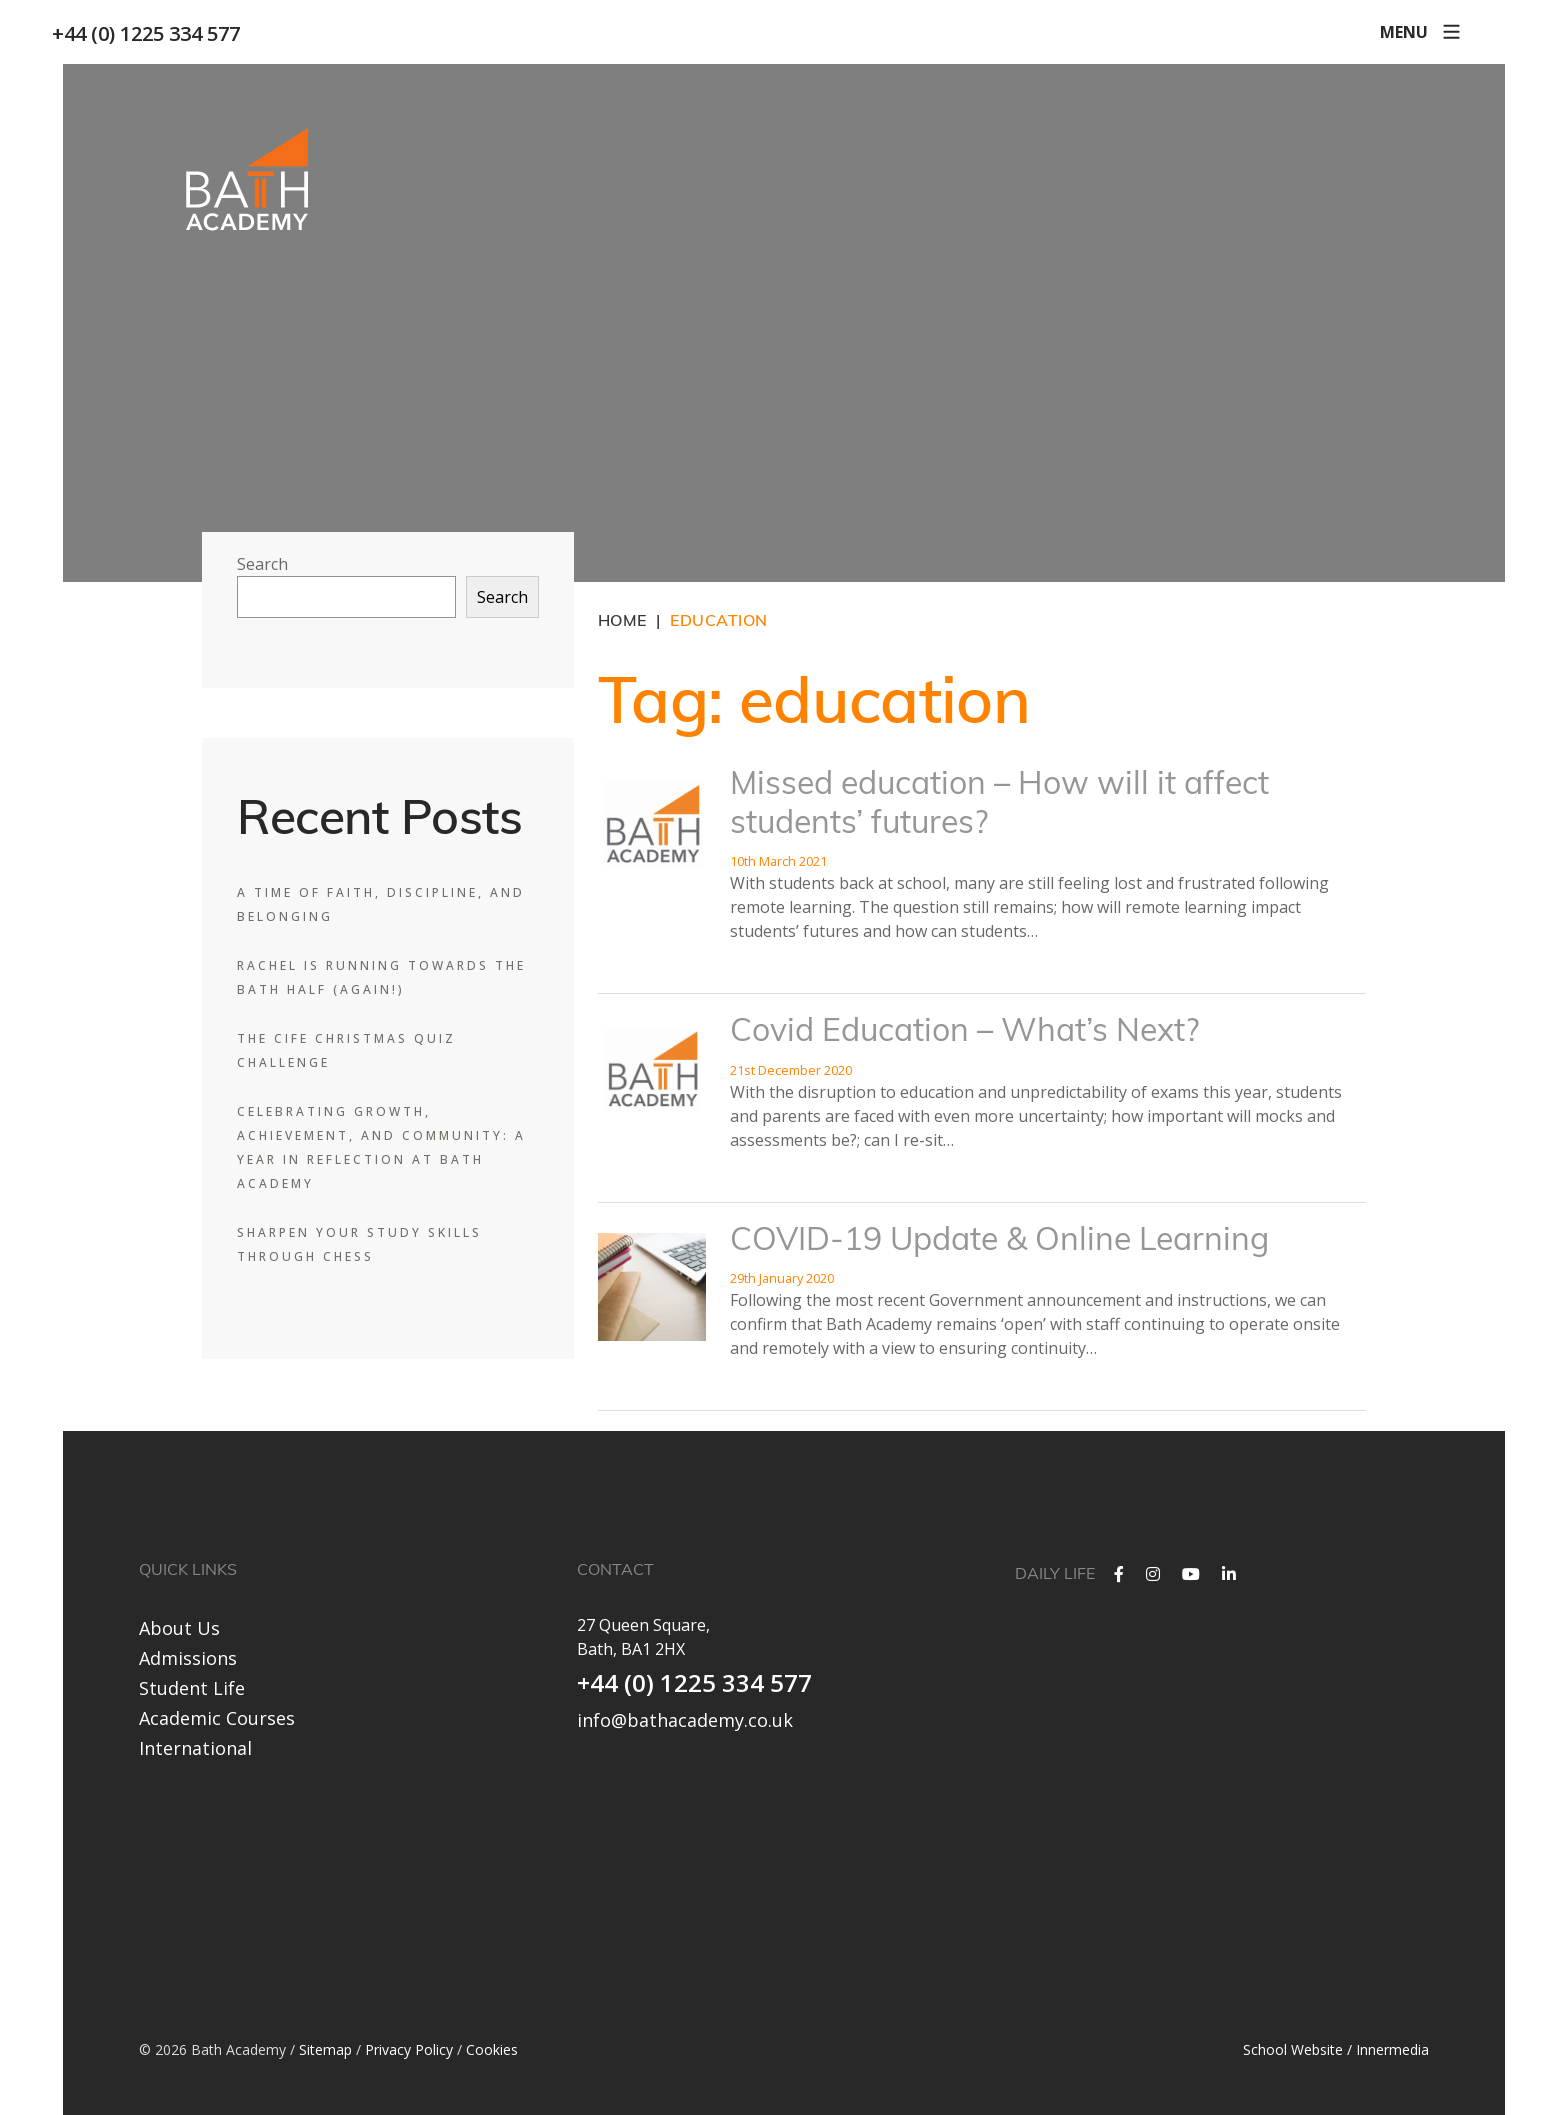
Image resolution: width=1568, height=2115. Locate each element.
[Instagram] (1153, 1574)
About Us (179, 1628)
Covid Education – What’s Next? (964, 1033)
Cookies (492, 2047)
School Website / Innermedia (1336, 2047)
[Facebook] (1119, 1574)
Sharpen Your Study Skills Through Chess (359, 1244)
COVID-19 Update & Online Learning (999, 1242)
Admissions (188, 1658)
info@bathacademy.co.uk (685, 1720)
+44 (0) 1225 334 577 (157, 33)
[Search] (1477, 32)
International (195, 1748)
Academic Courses (217, 1718)
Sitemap (325, 2047)
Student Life (192, 1688)
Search (262, 564)
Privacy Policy (409, 2047)
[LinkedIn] (1229, 1574)
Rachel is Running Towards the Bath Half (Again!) (381, 977)
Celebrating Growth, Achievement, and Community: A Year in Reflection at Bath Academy (381, 1147)
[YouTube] (1191, 1574)
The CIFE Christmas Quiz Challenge (346, 1050)
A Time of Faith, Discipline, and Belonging (381, 904)
